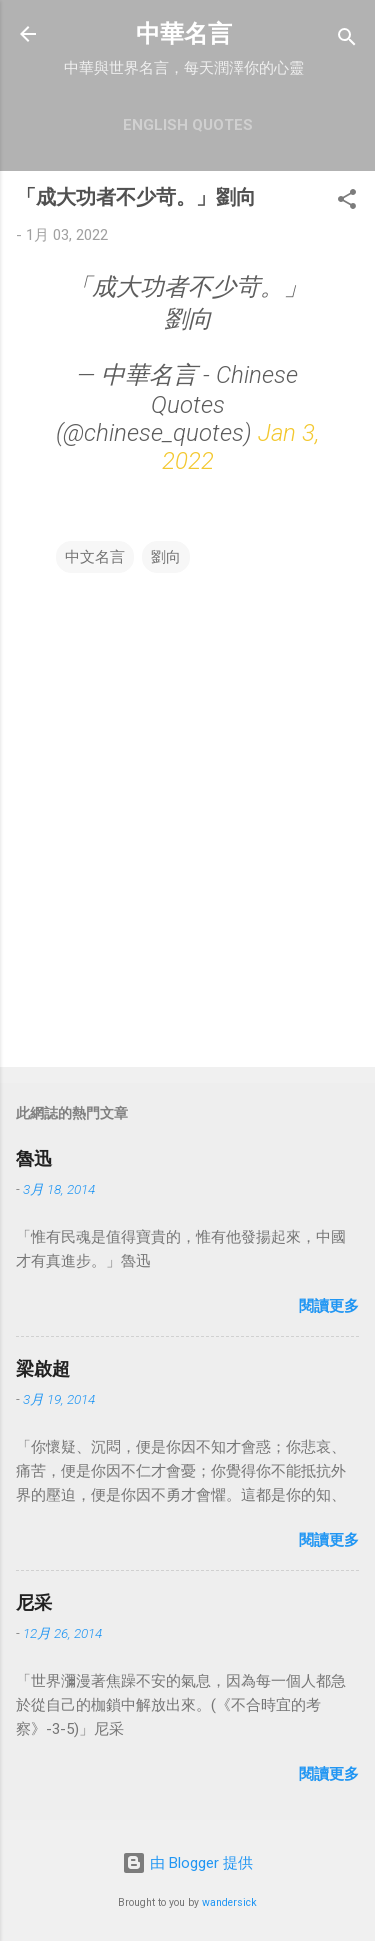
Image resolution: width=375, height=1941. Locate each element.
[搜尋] (347, 40)
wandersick (229, 1902)
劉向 (166, 557)
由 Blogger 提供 (187, 1863)
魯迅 (34, 1158)
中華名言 (184, 34)
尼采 (34, 1602)
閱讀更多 (329, 1306)
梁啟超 (43, 1368)
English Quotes (188, 125)
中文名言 (95, 557)
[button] (347, 202)
